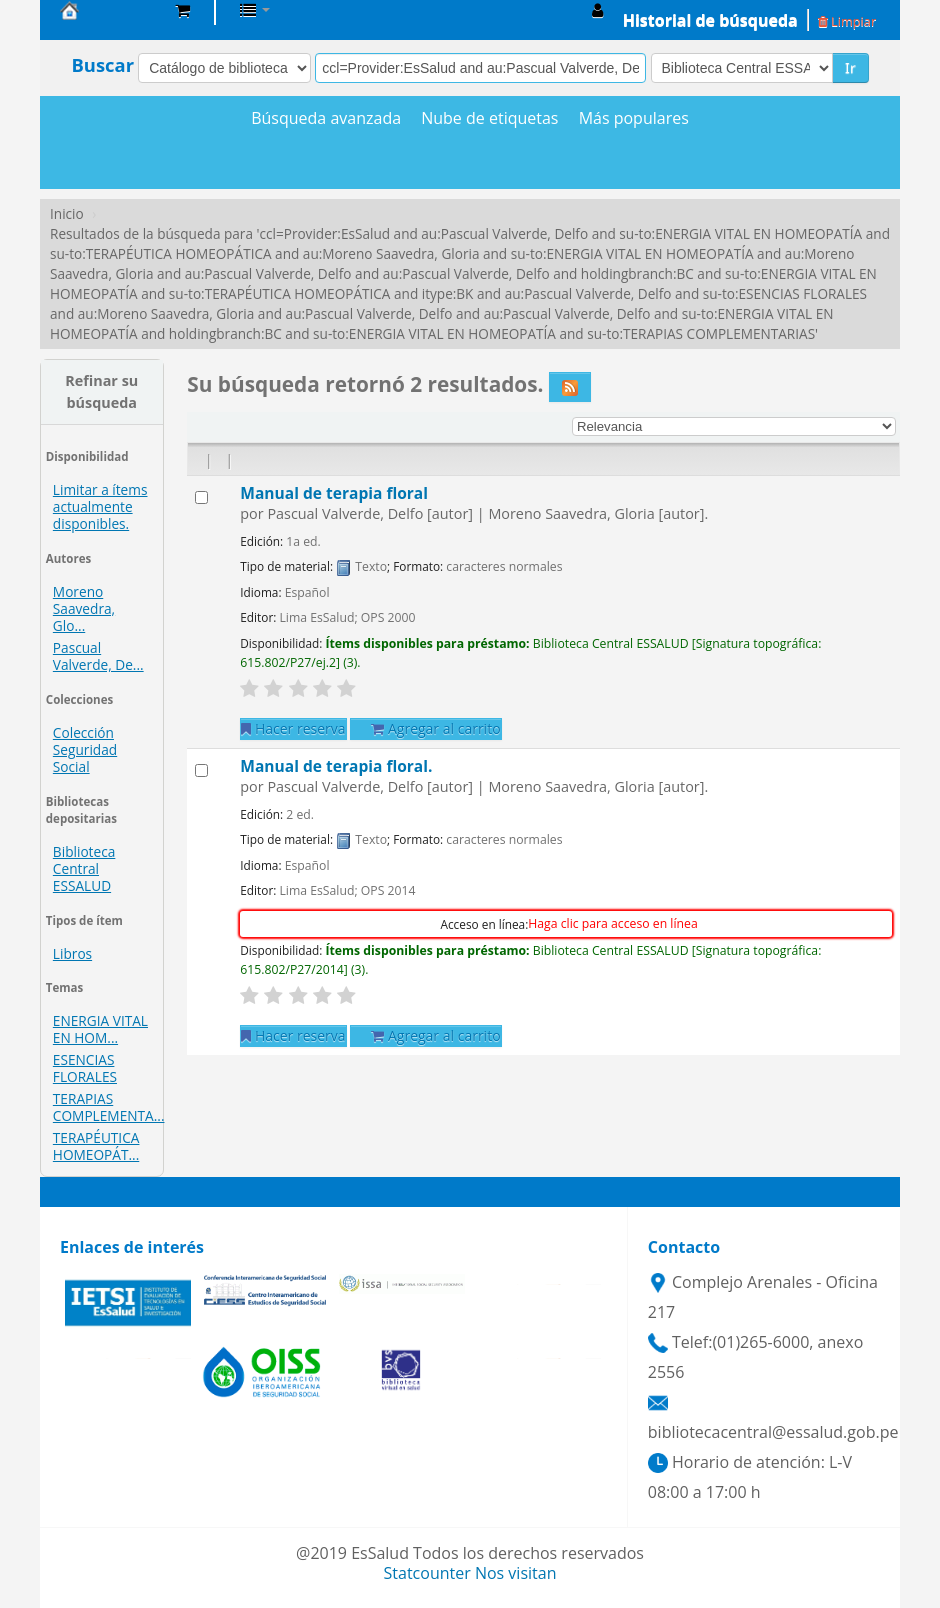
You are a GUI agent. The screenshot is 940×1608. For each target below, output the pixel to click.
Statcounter (427, 1573)
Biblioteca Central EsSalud (110, 10)
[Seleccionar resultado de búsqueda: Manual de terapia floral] (201, 497)
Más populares (634, 118)
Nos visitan (516, 1573)
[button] (182, 10)
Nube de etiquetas (489, 118)
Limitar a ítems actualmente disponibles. (100, 506)
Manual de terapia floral (334, 493)
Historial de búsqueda (710, 20)
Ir (850, 67)
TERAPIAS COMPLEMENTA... (109, 1107)
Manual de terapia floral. (336, 766)
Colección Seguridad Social (85, 749)
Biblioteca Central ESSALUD (84, 868)
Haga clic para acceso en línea (612, 923)
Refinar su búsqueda (101, 391)
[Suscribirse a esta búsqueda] (570, 387)
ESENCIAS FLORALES (85, 1068)
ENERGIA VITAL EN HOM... (100, 1029)
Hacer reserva (293, 728)
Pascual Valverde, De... (98, 656)
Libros (72, 953)
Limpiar (847, 21)
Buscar (102, 65)
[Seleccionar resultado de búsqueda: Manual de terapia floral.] (201, 770)
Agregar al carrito (435, 728)
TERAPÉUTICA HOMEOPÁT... (96, 1146)
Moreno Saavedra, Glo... (84, 608)
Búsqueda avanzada (326, 118)
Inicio (67, 213)
